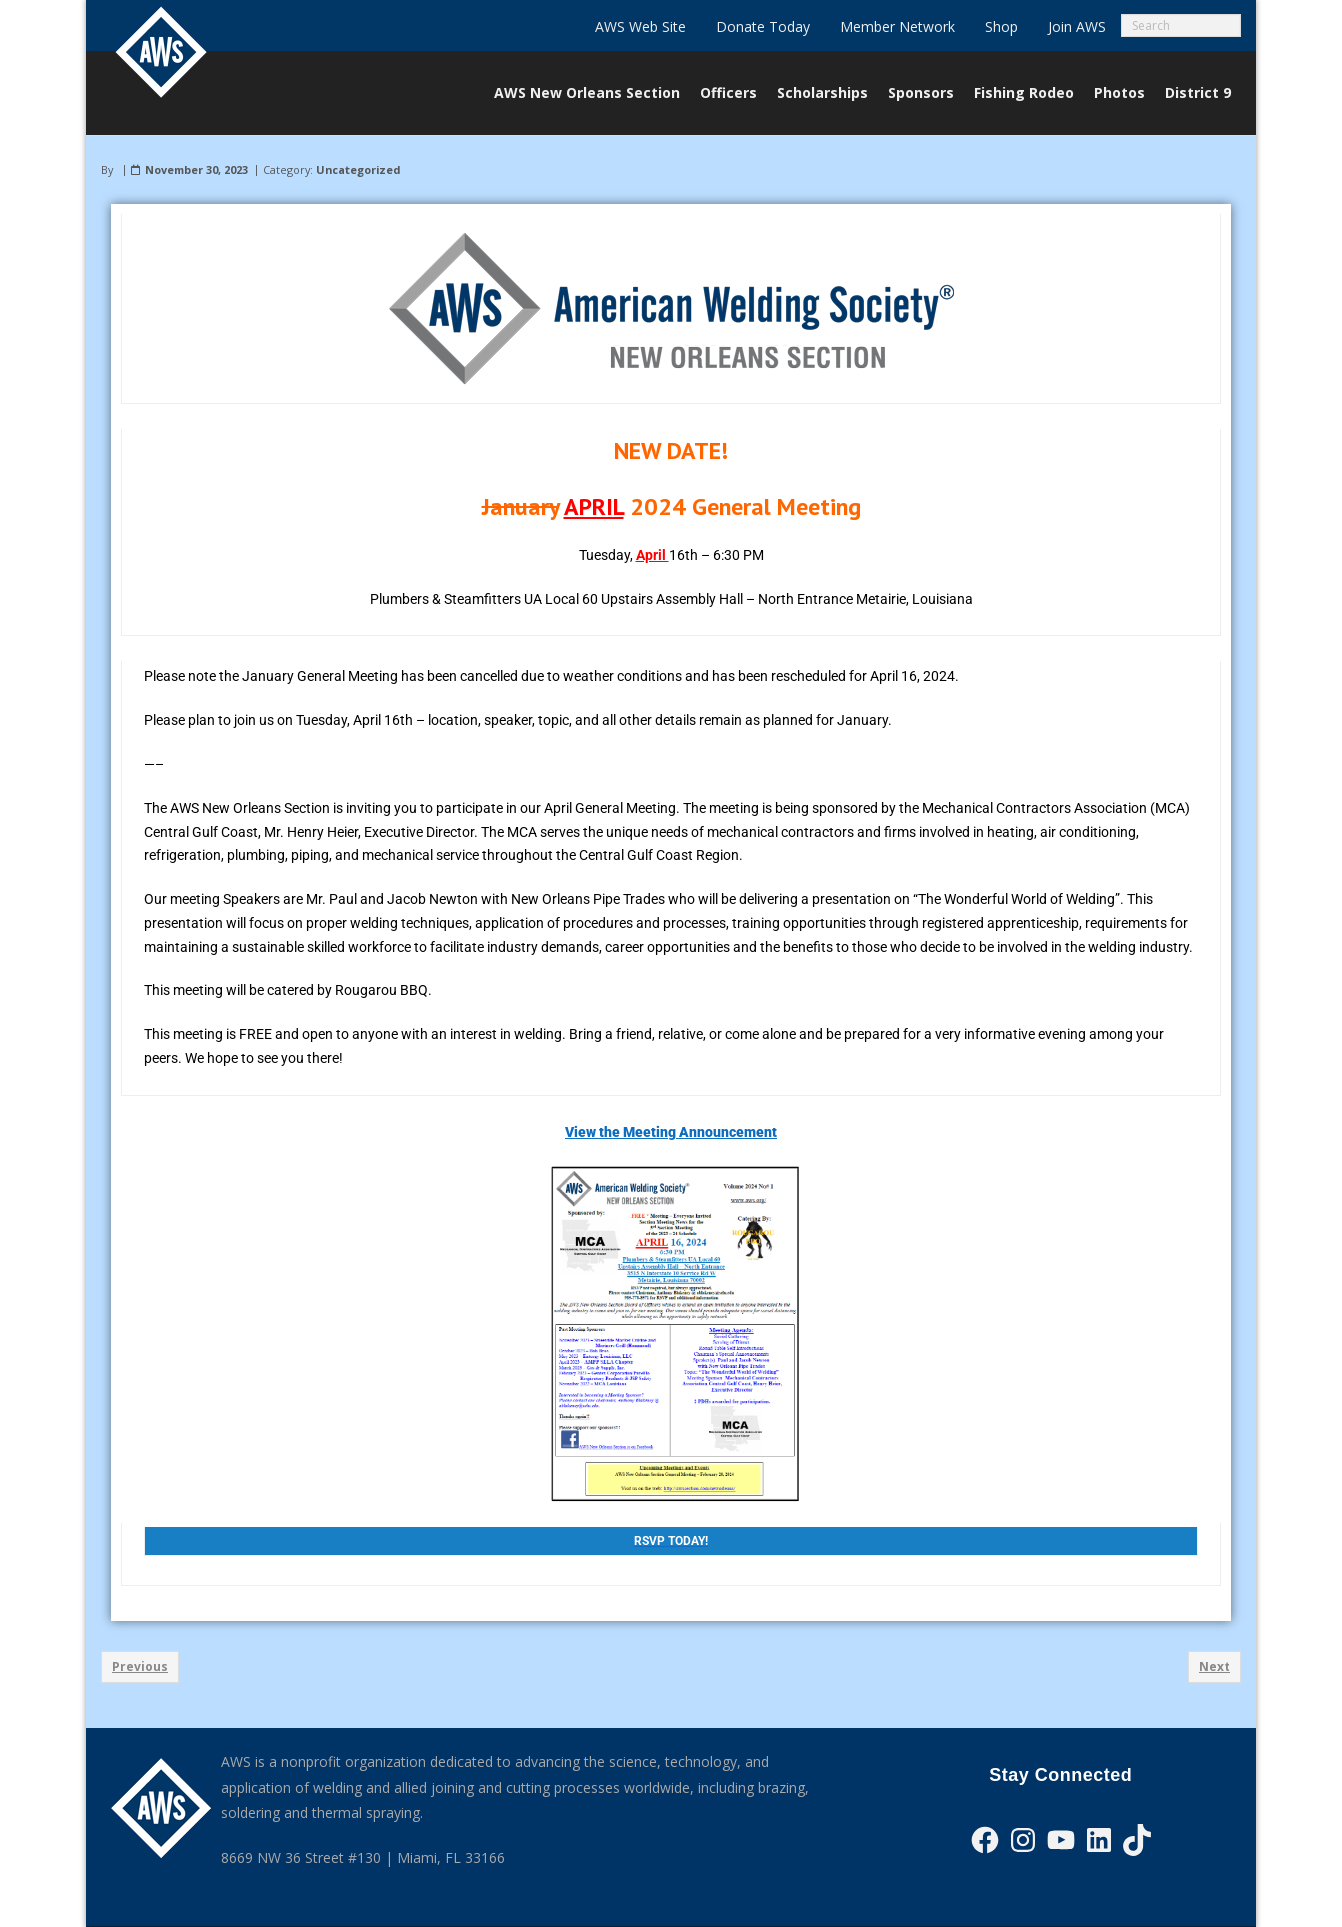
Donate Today (763, 26)
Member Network (897, 26)
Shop (1001, 26)
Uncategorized (358, 169)
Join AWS (1077, 26)
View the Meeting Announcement (671, 1132)
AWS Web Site (640, 26)
